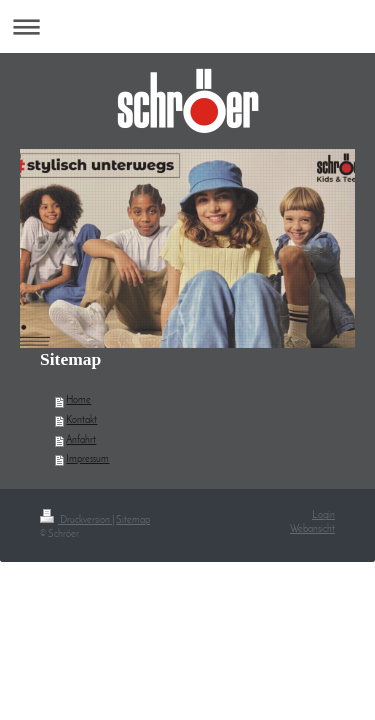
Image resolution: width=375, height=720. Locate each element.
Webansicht (312, 529)
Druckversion (76, 520)
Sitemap (133, 520)
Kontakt (81, 420)
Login (323, 515)
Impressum (87, 459)
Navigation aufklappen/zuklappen (187, 26)
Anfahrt (81, 440)
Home (78, 400)
